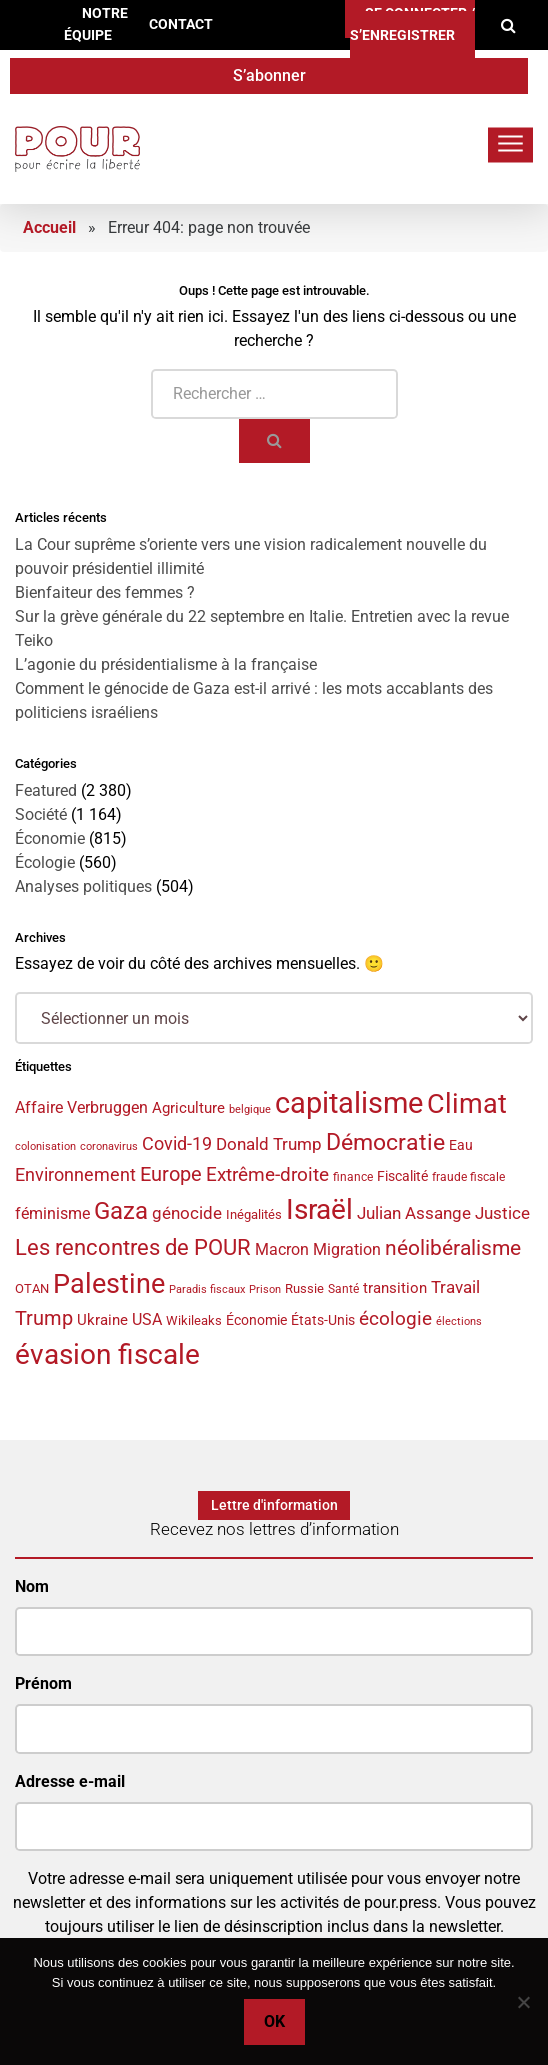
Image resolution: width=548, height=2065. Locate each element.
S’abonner (269, 75)
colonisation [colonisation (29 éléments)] (45, 1146)
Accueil (49, 227)
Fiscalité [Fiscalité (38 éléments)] (402, 1176)
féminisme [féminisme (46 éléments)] (52, 1213)
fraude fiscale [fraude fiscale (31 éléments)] (468, 1177)
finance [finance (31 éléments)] (353, 1177)
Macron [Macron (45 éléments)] (282, 1249)
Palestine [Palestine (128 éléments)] (109, 1284)
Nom (32, 1586)
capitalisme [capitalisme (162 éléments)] (349, 1103)
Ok (274, 2021)
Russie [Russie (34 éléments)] (304, 1288)
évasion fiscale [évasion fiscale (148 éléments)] (107, 1354)
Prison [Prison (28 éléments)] (265, 1289)
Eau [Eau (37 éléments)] (461, 1145)
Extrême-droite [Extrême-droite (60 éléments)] (267, 1174)
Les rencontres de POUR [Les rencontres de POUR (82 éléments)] (133, 1247)
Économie (50, 838)
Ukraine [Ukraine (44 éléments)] (102, 1320)
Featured (46, 790)
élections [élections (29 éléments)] (459, 1321)
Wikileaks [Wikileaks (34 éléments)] (194, 1320)
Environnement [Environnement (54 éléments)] (75, 1175)
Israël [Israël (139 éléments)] (319, 1209)
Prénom (43, 1683)
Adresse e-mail (70, 1781)
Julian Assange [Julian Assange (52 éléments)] (414, 1213)
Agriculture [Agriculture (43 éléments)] (188, 1108)
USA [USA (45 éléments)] (147, 1319)
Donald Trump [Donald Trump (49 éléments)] (269, 1144)
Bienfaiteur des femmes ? (105, 592)
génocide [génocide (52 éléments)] (187, 1213)
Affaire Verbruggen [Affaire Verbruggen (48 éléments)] (81, 1107)
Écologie (45, 862)
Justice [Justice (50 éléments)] (502, 1213)
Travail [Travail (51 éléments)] (455, 1287)
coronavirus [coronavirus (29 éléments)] (109, 1146)
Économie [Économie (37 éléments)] (256, 1320)
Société (41, 814)
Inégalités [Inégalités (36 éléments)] (254, 1214)
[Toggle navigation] (510, 144)
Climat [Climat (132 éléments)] (467, 1104)
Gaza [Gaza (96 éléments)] (121, 1211)
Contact (181, 24)
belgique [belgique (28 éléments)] (250, 1109)
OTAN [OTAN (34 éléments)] (32, 1288)
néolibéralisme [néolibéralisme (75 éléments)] (453, 1247)
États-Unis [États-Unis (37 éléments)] (323, 1320)
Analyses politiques (83, 886)
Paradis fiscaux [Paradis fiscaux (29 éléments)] (207, 1289)
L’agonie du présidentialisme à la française (166, 664)
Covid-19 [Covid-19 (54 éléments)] (177, 1144)
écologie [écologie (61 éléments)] (395, 1318)
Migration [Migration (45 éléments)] (347, 1249)
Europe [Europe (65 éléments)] (171, 1174)
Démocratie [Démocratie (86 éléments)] (385, 1142)
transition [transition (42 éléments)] (395, 1288)
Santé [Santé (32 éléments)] (343, 1289)
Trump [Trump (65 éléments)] (44, 1318)
